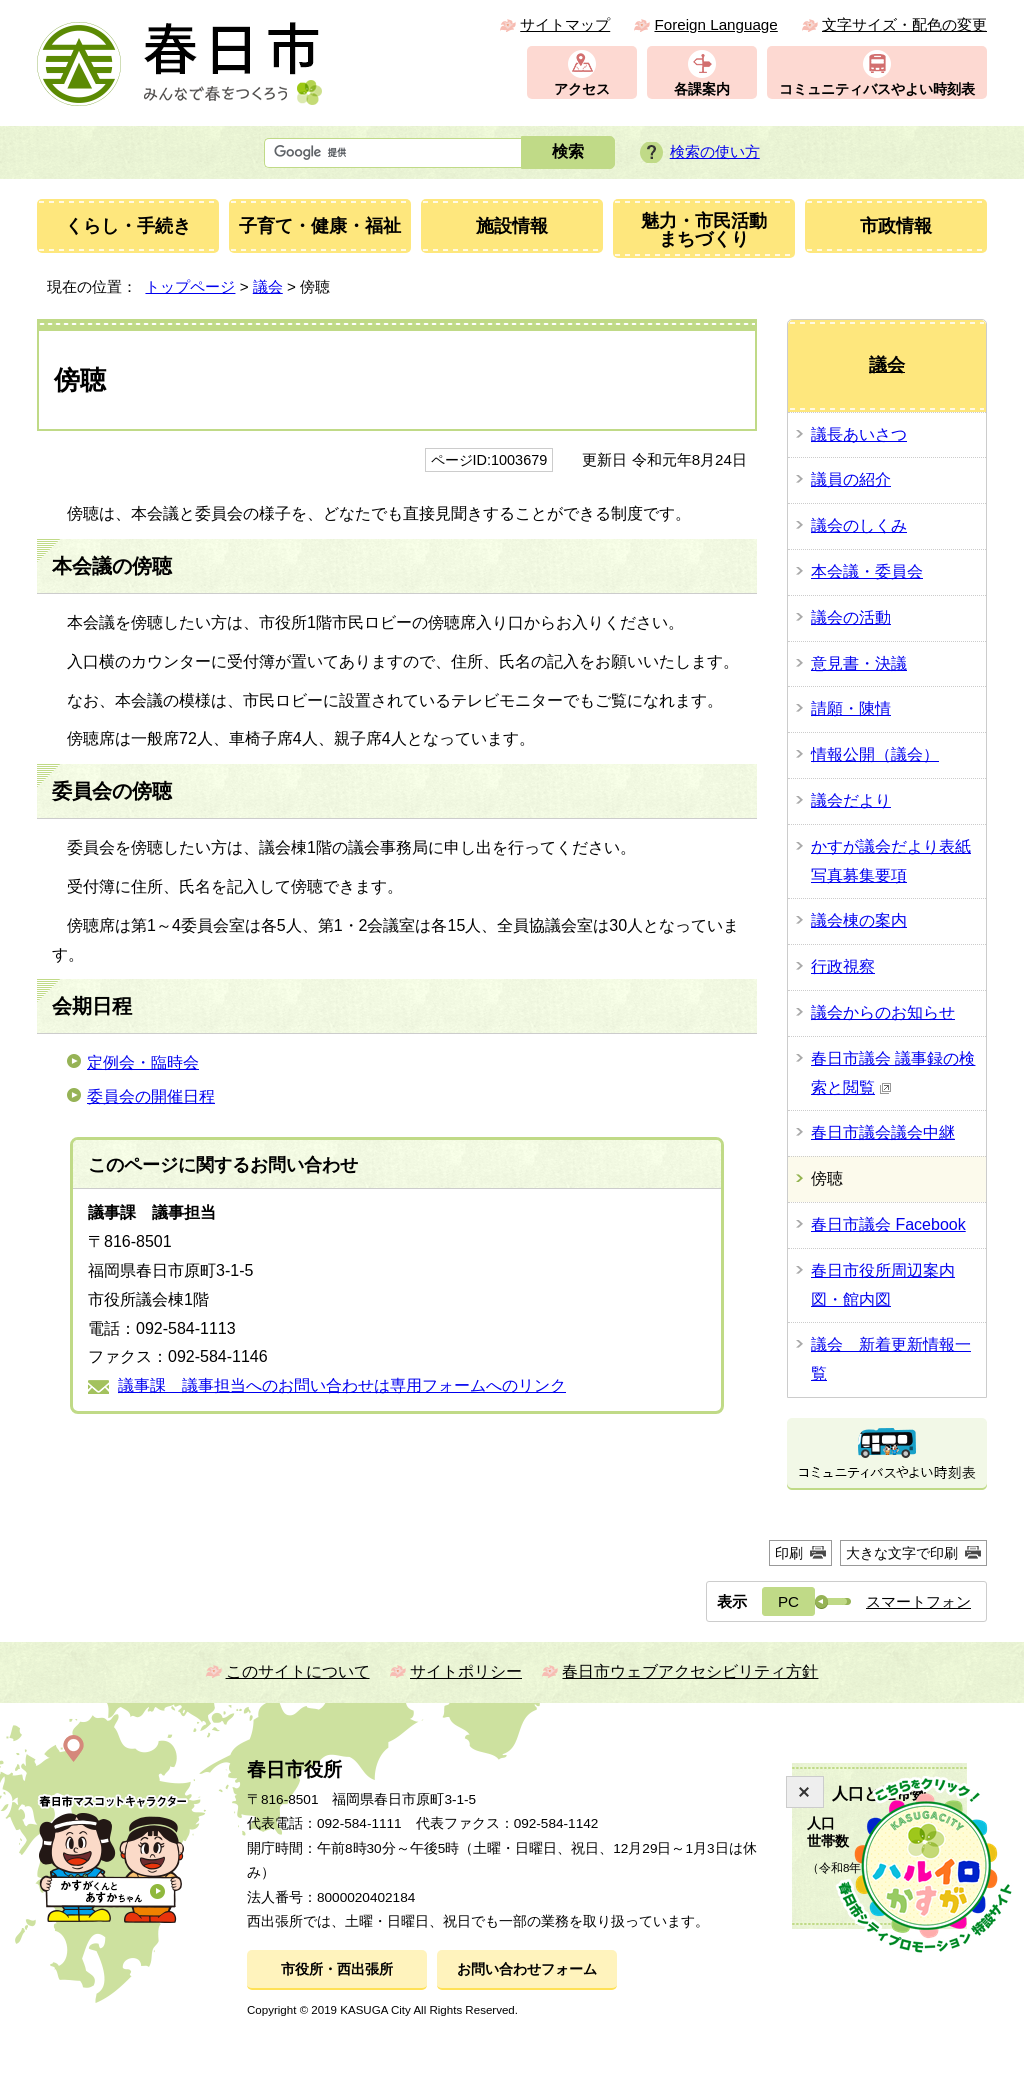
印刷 (789, 1553)
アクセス (582, 89)
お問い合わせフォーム (527, 1969)
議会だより (851, 800)
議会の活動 (851, 617)
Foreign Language (715, 24)
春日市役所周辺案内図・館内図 (883, 1285)
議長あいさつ (859, 434)
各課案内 (702, 89)
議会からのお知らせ (883, 1012)
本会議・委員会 (867, 571)
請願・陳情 (851, 708)
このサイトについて (298, 1671)
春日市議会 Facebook (888, 1224)
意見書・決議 (859, 663)
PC (788, 1601)
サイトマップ (565, 24)
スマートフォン (918, 1601)
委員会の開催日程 (151, 1096)
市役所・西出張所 (337, 1969)
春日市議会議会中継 (883, 1132)
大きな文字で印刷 (902, 1553)
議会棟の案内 (859, 920)
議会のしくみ (859, 525)
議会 (268, 286)
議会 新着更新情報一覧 (891, 1359)
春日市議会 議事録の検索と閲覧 (893, 1073)
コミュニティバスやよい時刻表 (877, 89)
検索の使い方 (715, 151)
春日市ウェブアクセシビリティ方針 (690, 1671)
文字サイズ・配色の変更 (904, 24)
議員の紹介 (851, 479)
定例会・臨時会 (143, 1062)
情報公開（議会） (875, 754)
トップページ (190, 286)
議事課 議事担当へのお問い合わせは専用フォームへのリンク (342, 1385)
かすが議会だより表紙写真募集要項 (891, 861)
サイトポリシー (466, 1671)
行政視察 (843, 966)
